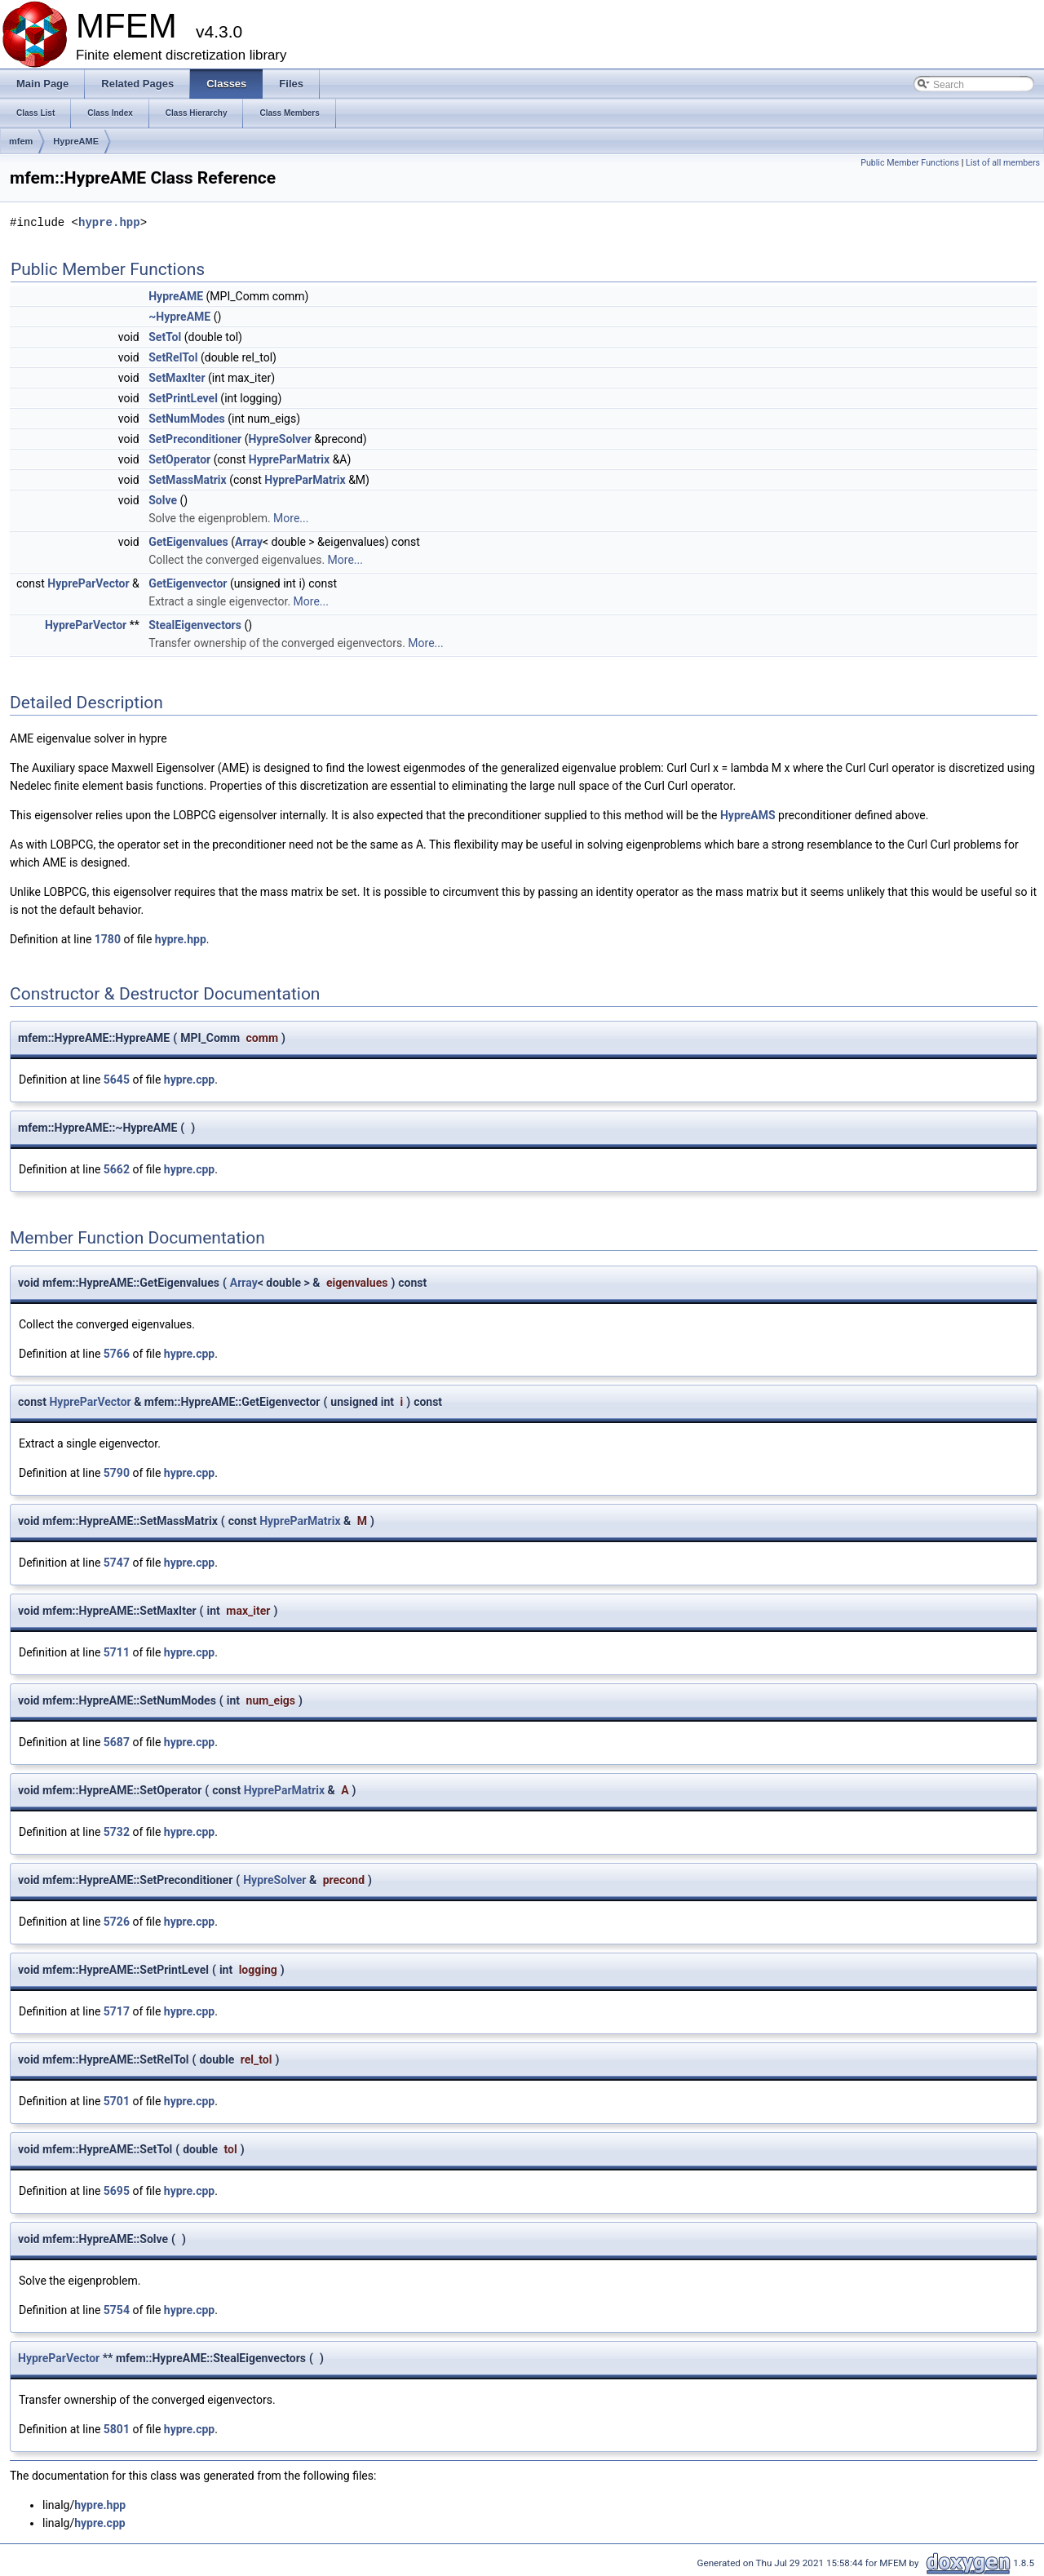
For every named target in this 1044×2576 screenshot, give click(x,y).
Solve (162, 500)
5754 (117, 2310)
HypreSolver (279, 439)
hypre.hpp (109, 222)
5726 (117, 1921)
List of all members (1003, 162)
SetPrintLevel (183, 398)
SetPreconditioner (194, 439)
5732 (117, 1831)
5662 (117, 1169)
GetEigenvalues (188, 541)
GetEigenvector (187, 583)
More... (290, 518)
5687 (117, 1742)
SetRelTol (172, 357)
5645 (117, 1079)
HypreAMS (748, 815)
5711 (117, 1652)
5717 (117, 2011)
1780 (108, 939)
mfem (21, 141)
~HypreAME (179, 316)
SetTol (164, 337)
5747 (117, 1562)
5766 (117, 1353)
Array (249, 541)
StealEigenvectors (194, 625)
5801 (117, 2429)
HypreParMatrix (289, 459)
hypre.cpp (189, 1079)
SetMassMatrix (187, 479)
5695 (117, 2190)
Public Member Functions (909, 162)
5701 (117, 2101)
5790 (117, 1472)
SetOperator (179, 459)
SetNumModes (186, 418)
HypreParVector (88, 583)
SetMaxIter (176, 377)
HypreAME (76, 141)
